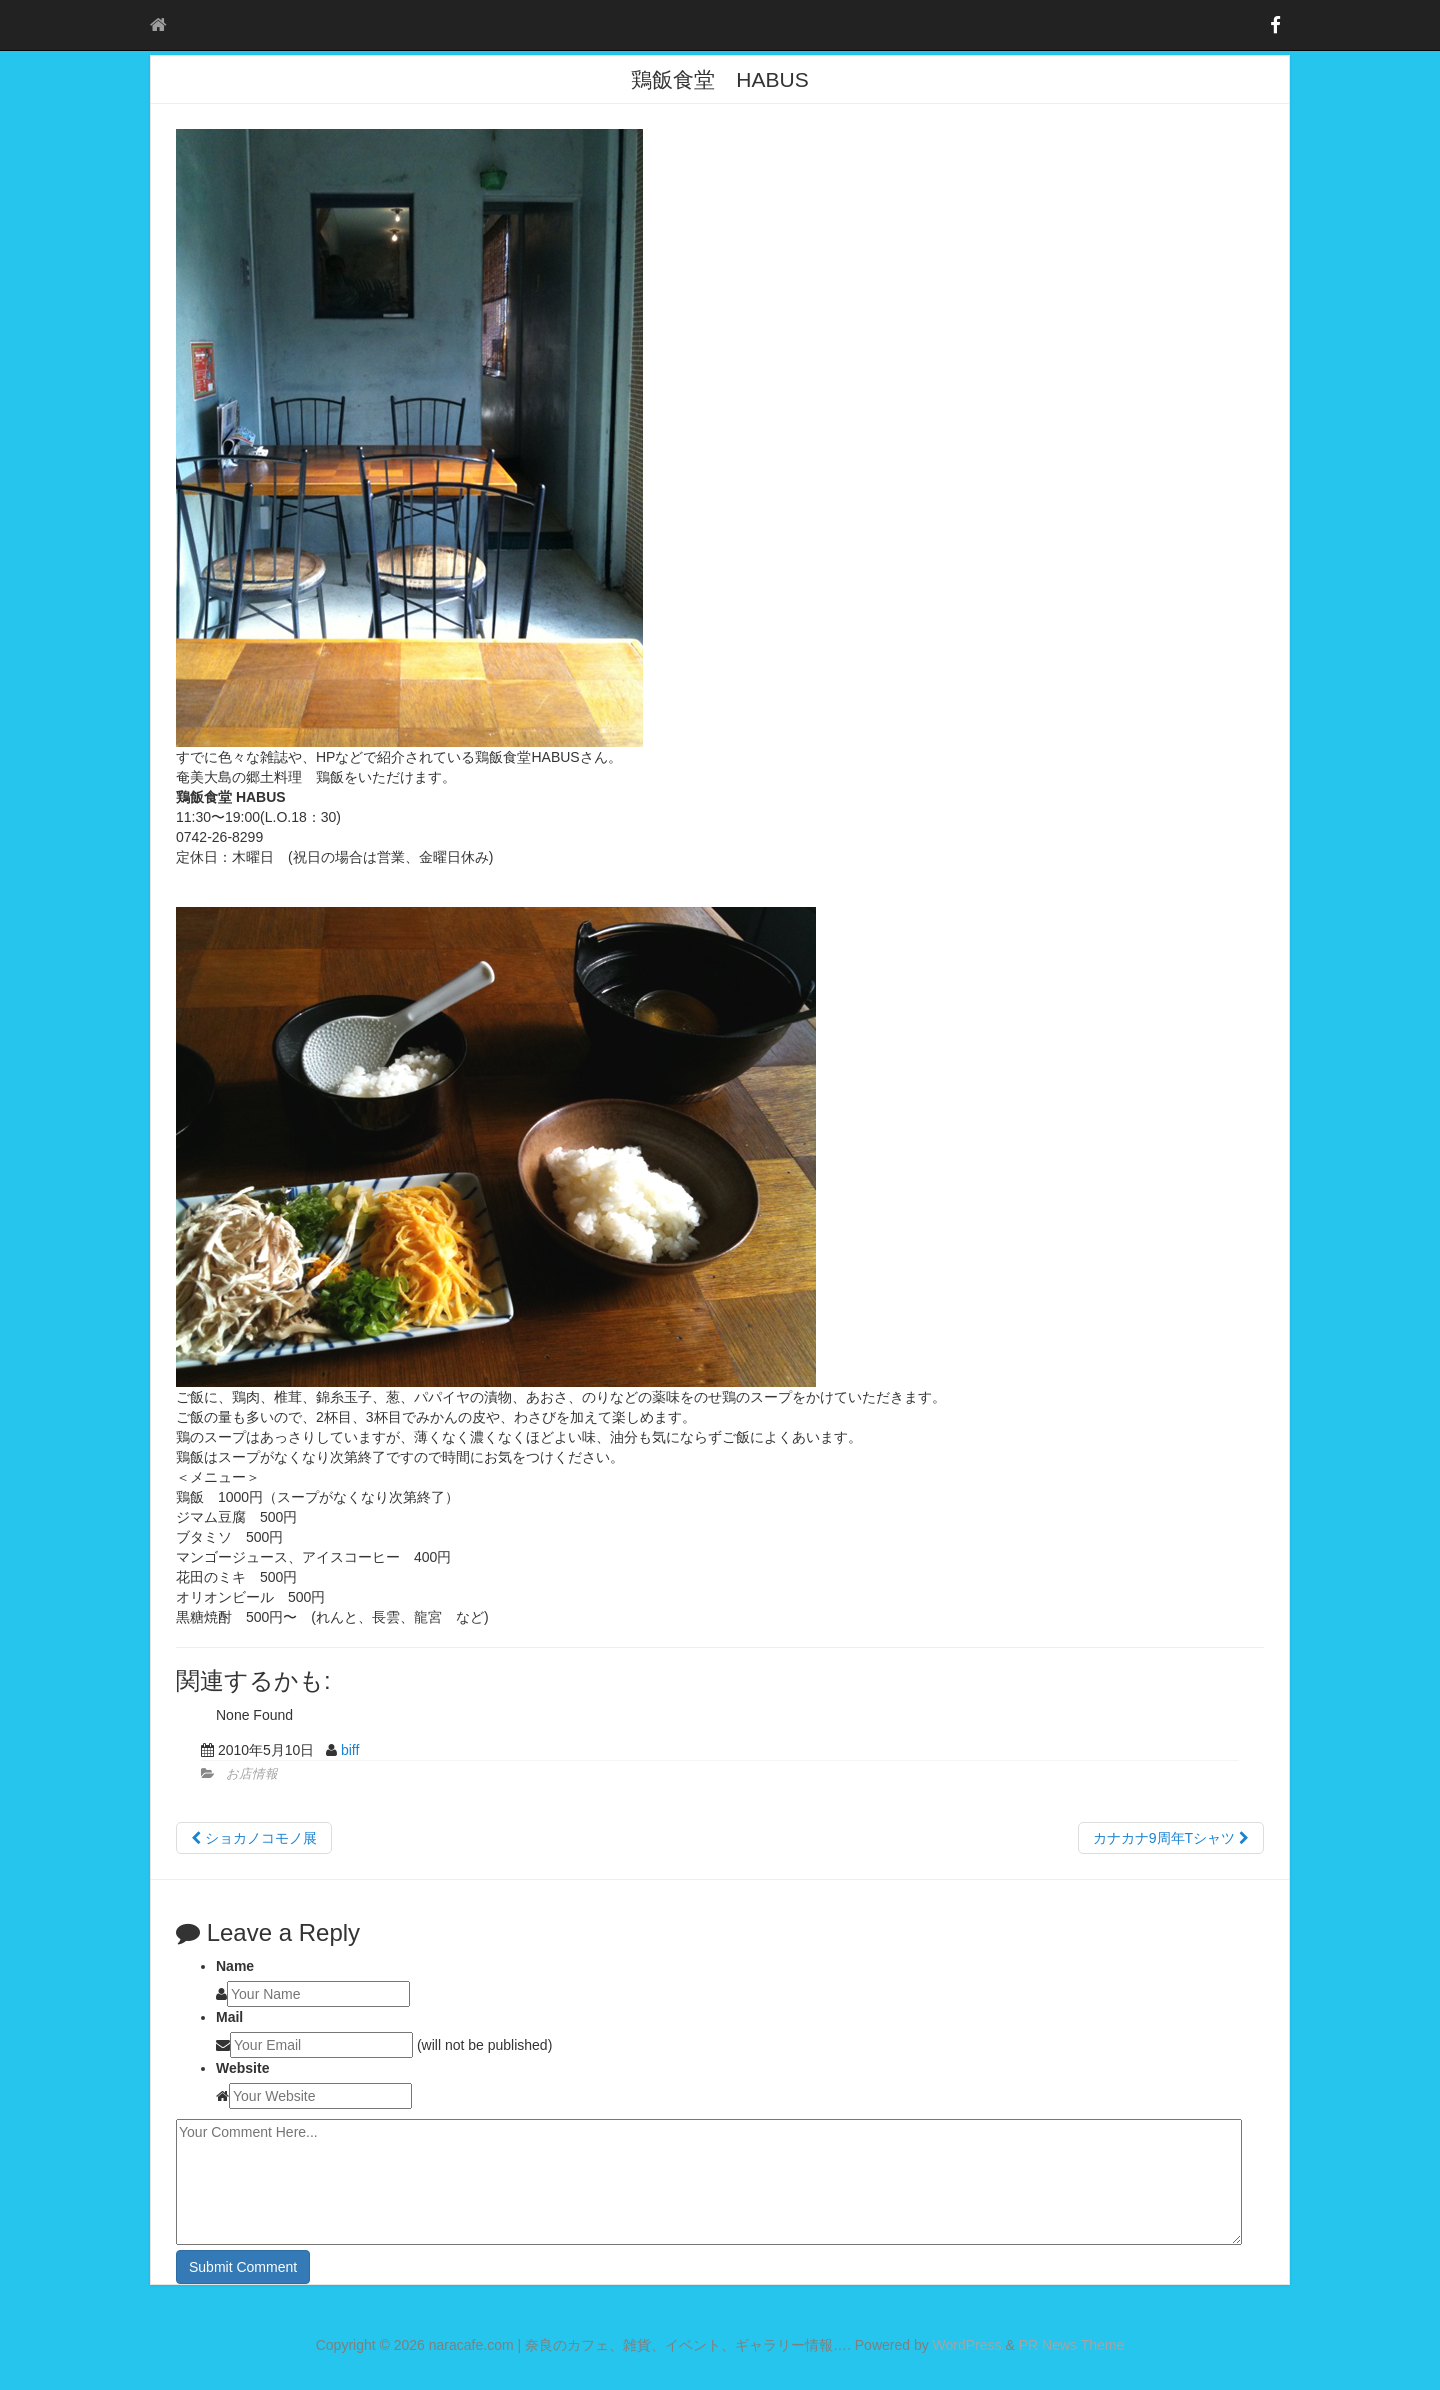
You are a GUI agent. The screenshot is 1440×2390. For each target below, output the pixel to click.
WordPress (967, 2345)
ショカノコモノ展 (254, 1838)
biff (350, 1750)
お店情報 (252, 1774)
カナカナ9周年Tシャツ (1171, 1838)
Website (242, 2068)
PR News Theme (1072, 2345)
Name (235, 1966)
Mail (229, 2017)
